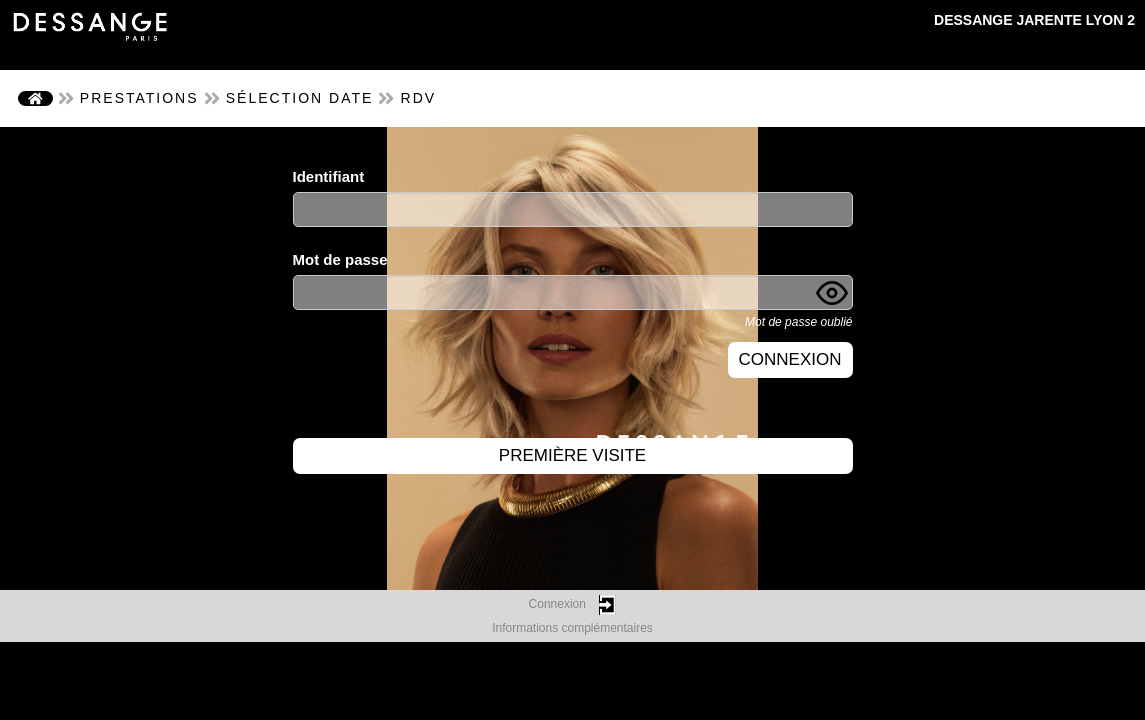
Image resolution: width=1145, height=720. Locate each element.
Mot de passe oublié (798, 322)
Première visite (572, 455)
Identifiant (329, 176)
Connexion (790, 359)
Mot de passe (340, 259)
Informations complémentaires (572, 628)
